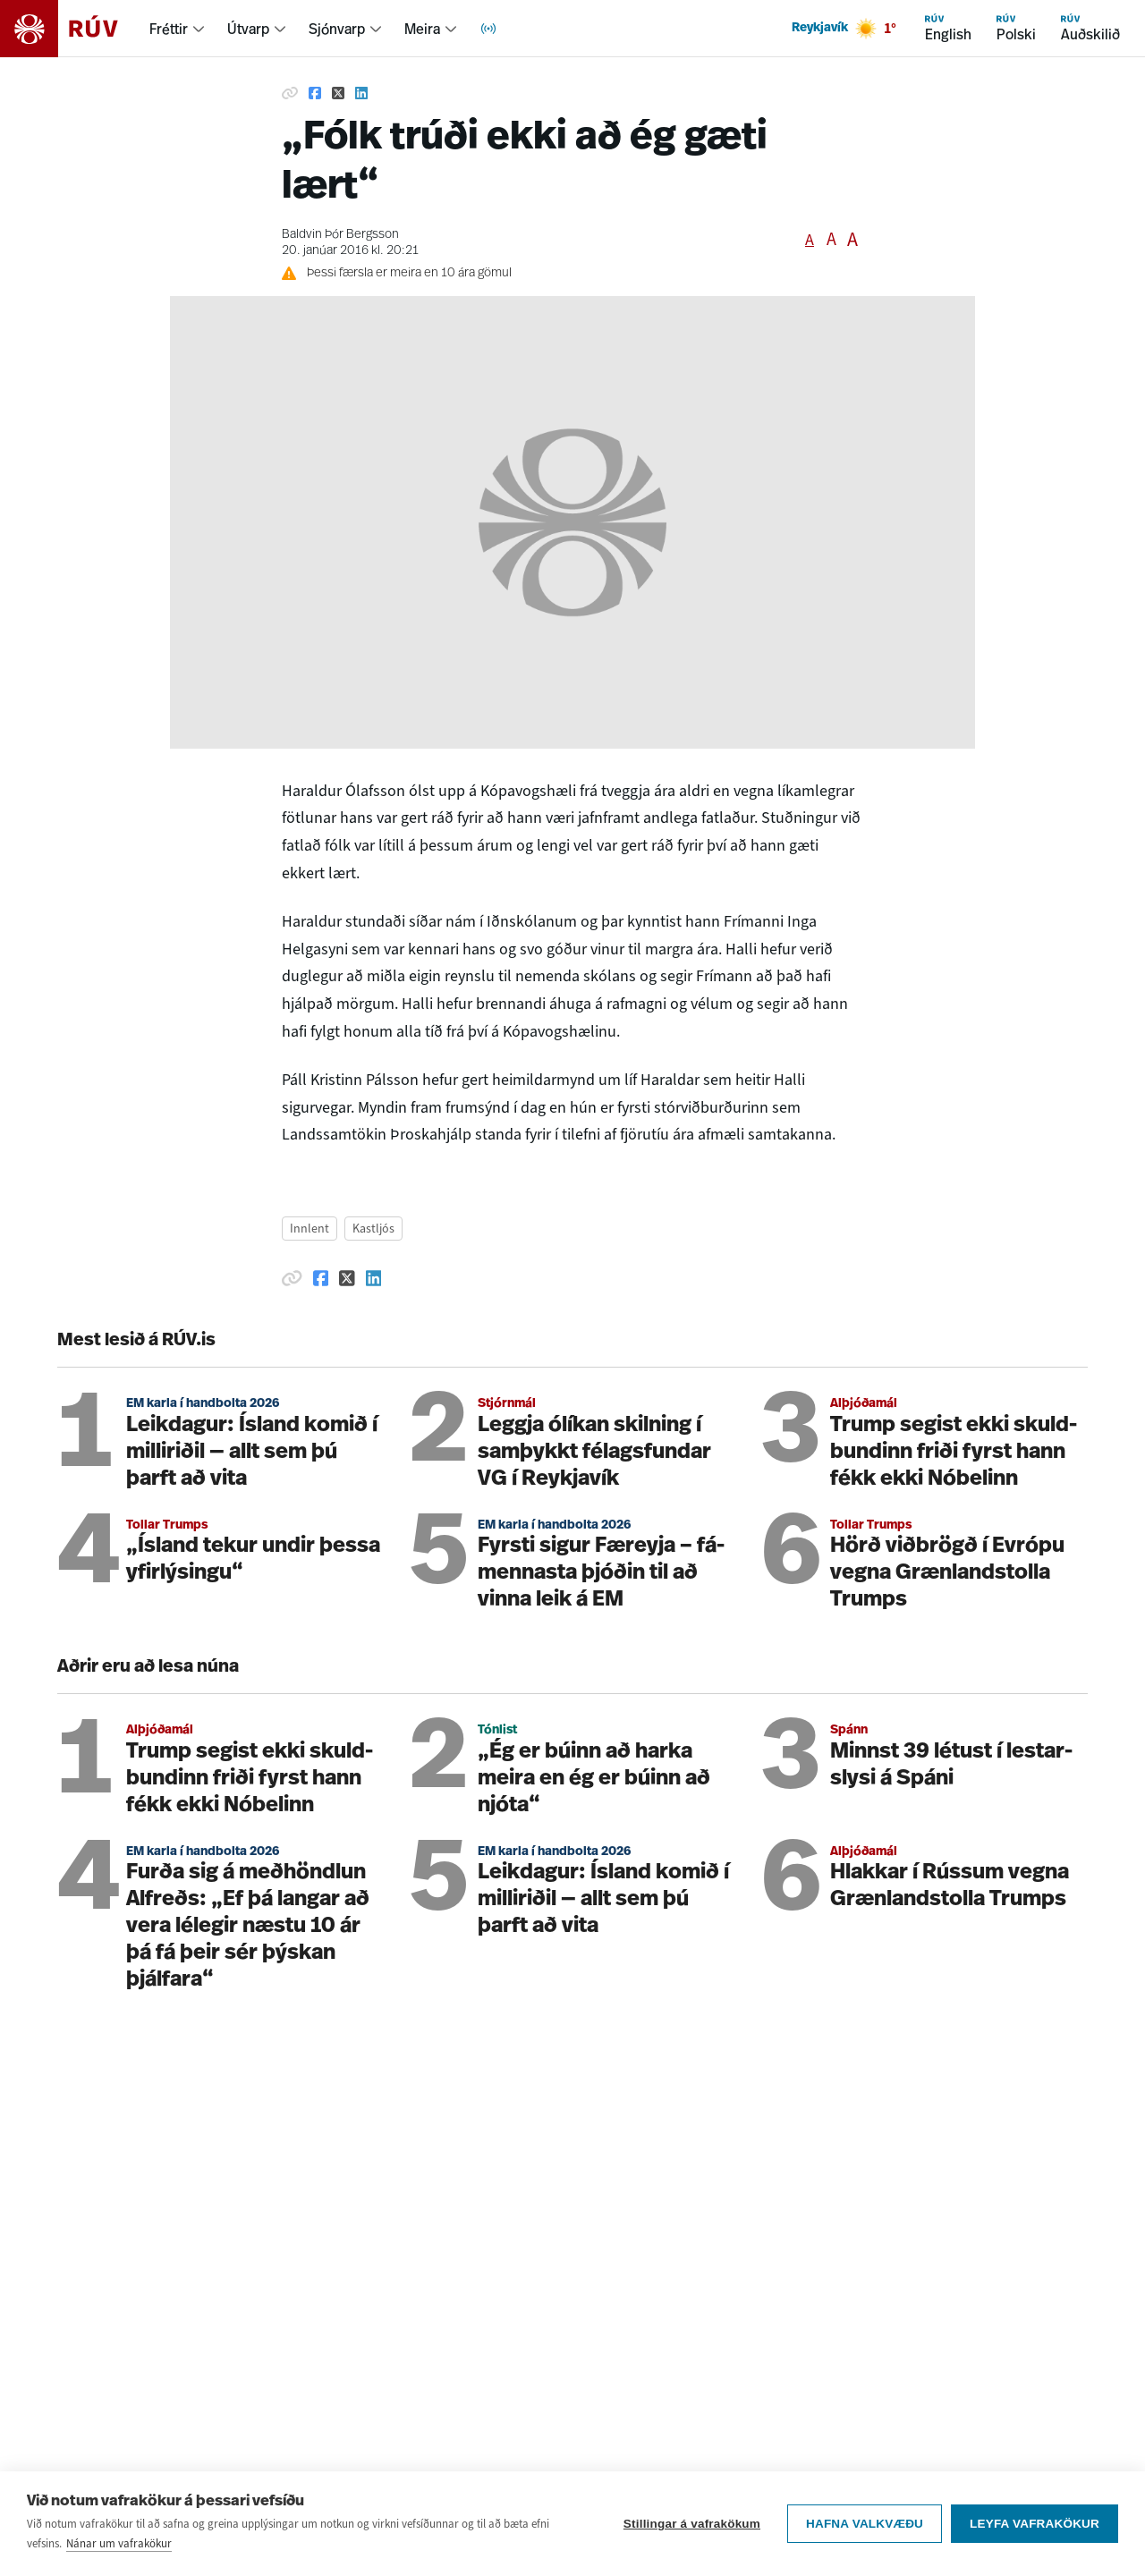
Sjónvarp (337, 28)
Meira (422, 28)
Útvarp (248, 28)
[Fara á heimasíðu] (74, 28)
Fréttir (168, 28)
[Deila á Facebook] (315, 93)
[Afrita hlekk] (290, 93)
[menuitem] (177, 28)
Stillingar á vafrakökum (691, 2524)
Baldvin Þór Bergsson (340, 235)
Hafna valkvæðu (864, 2524)
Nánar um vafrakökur (119, 2544)
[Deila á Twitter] (338, 93)
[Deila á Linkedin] (361, 93)
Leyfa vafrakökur (1034, 2524)
